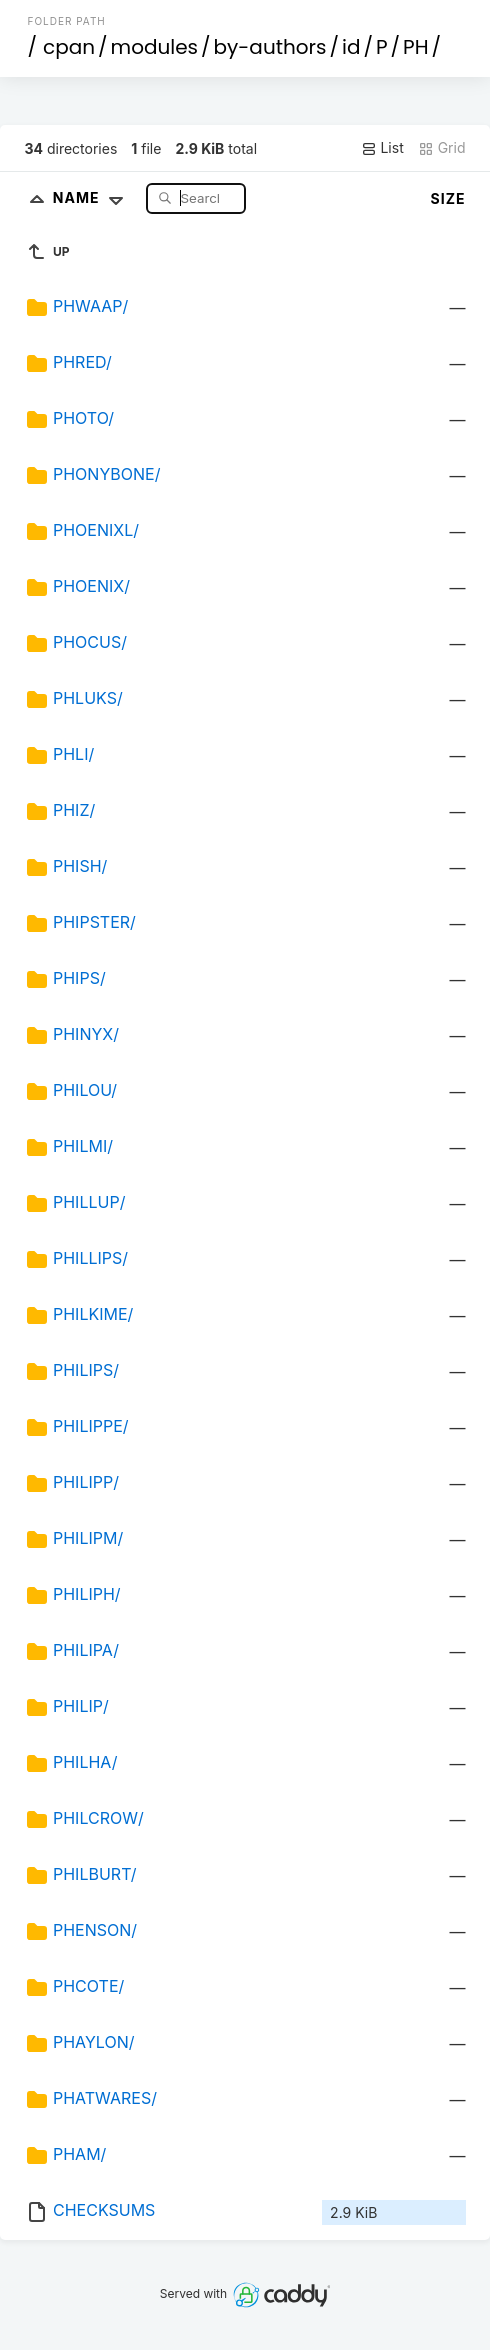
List (382, 148)
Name (92, 197)
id (351, 47)
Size (448, 198)
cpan (69, 47)
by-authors (270, 47)
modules (154, 47)
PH (415, 47)
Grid (442, 148)
